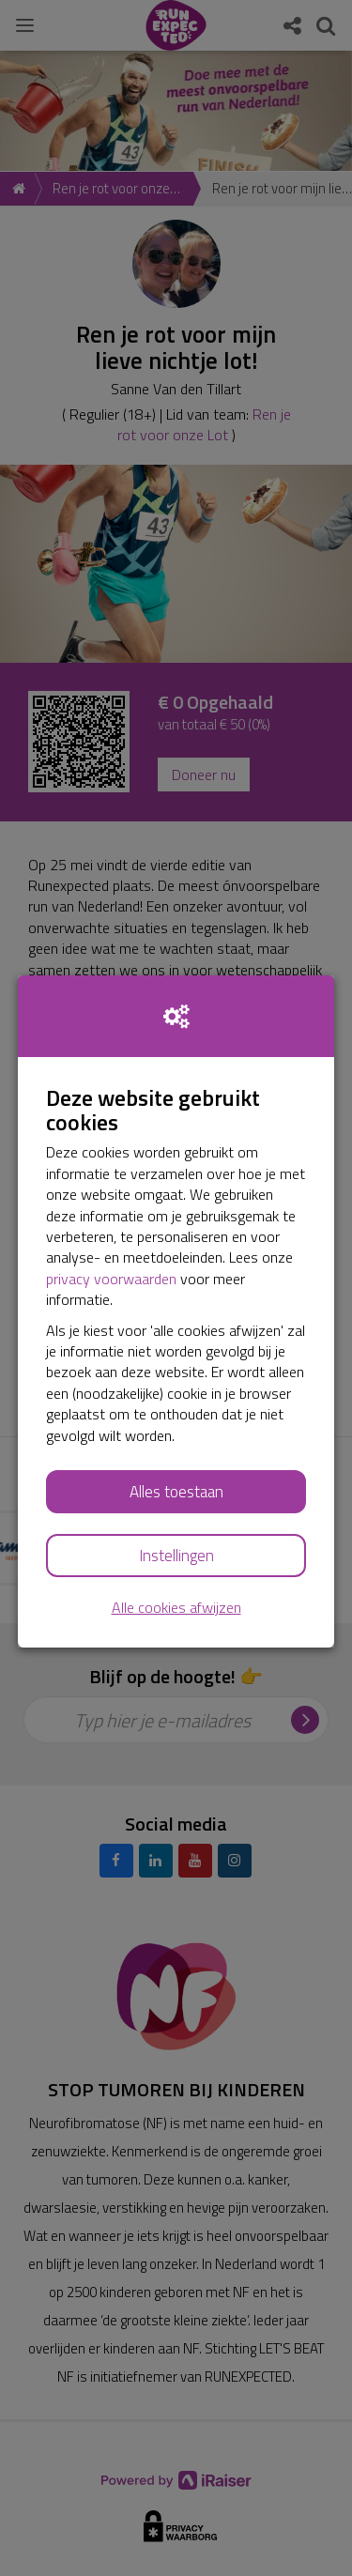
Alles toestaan (176, 1492)
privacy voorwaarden (111, 1278)
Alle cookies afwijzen (176, 1607)
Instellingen (176, 1555)
